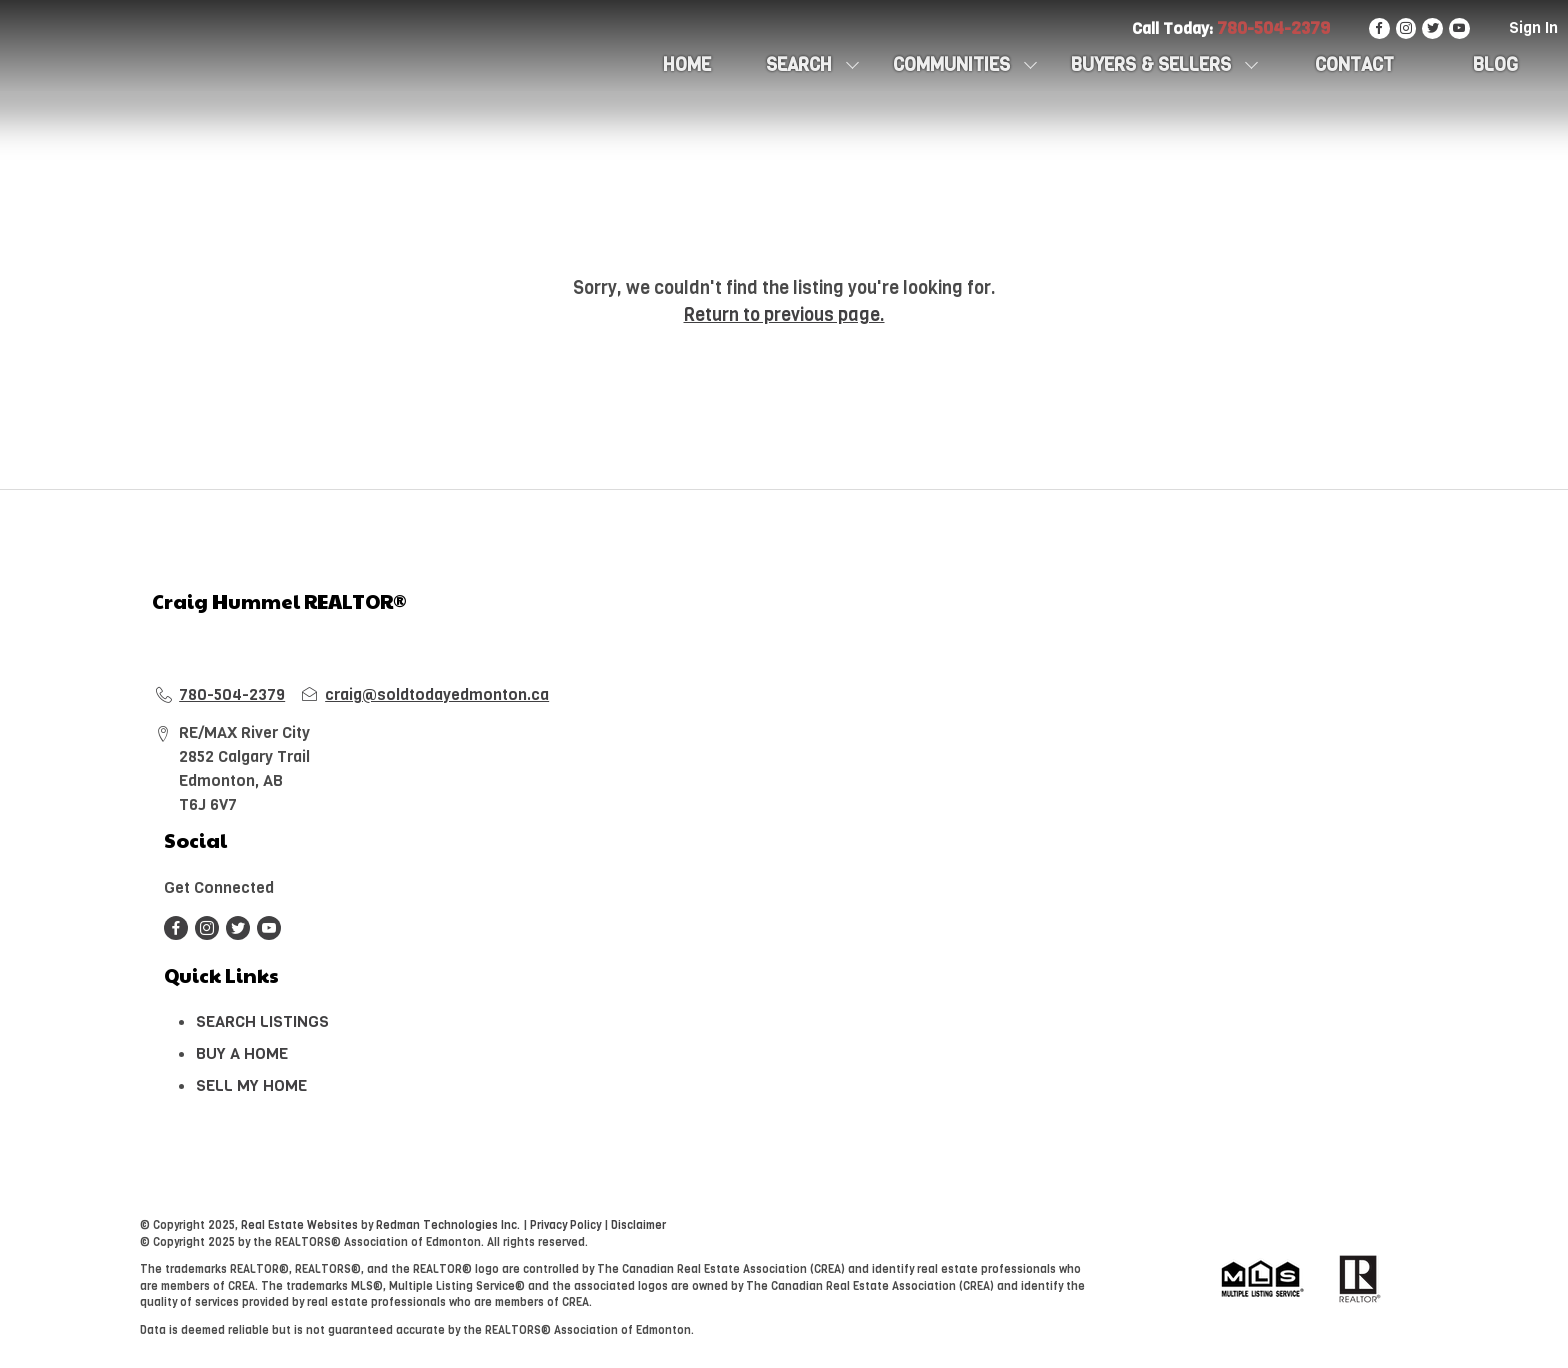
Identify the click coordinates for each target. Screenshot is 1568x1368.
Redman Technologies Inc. (449, 1225)
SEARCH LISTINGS (262, 1021)
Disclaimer (638, 1225)
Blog (1495, 65)
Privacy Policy (565, 1225)
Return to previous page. (784, 315)
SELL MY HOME (251, 1085)
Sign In (1533, 27)
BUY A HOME (242, 1053)
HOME (687, 65)
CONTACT (1354, 65)
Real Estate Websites (301, 1225)
